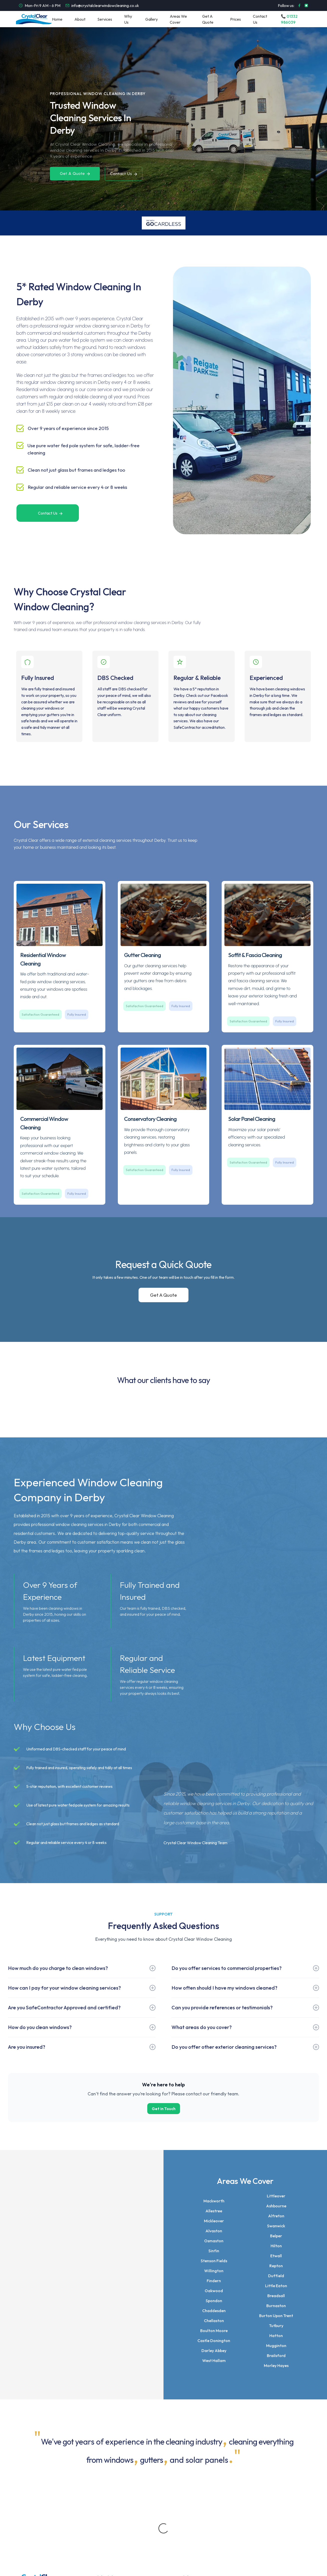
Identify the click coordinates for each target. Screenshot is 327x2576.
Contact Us (260, 19)
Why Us (128, 19)
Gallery (151, 19)
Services (104, 19)
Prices (235, 19)
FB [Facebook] (16, 2557)
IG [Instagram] (23, 2557)
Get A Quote (207, 19)
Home (57, 19)
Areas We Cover (178, 19)
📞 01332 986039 (289, 19)
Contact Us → (35, 2526)
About (79, 19)
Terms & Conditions (260, 2525)
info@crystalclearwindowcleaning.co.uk (278, 2509)
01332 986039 (257, 2517)
